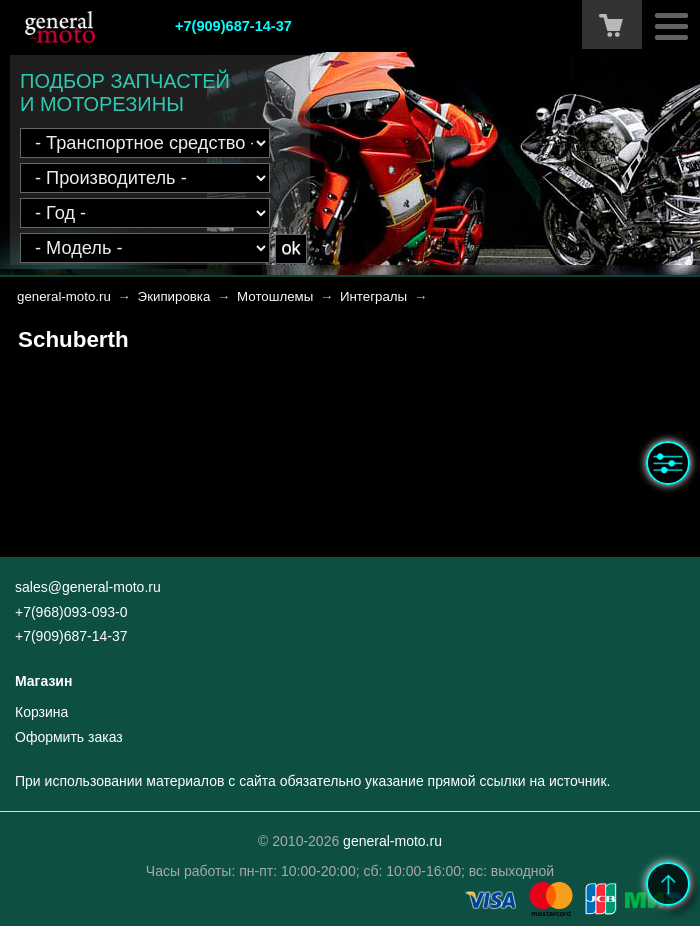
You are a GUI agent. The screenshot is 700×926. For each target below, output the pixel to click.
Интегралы (373, 296)
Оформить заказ (69, 737)
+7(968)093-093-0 (71, 612)
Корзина (41, 712)
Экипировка (174, 296)
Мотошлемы (275, 296)
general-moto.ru (64, 296)
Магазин (43, 681)
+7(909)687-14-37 (233, 26)
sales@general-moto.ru (88, 587)
